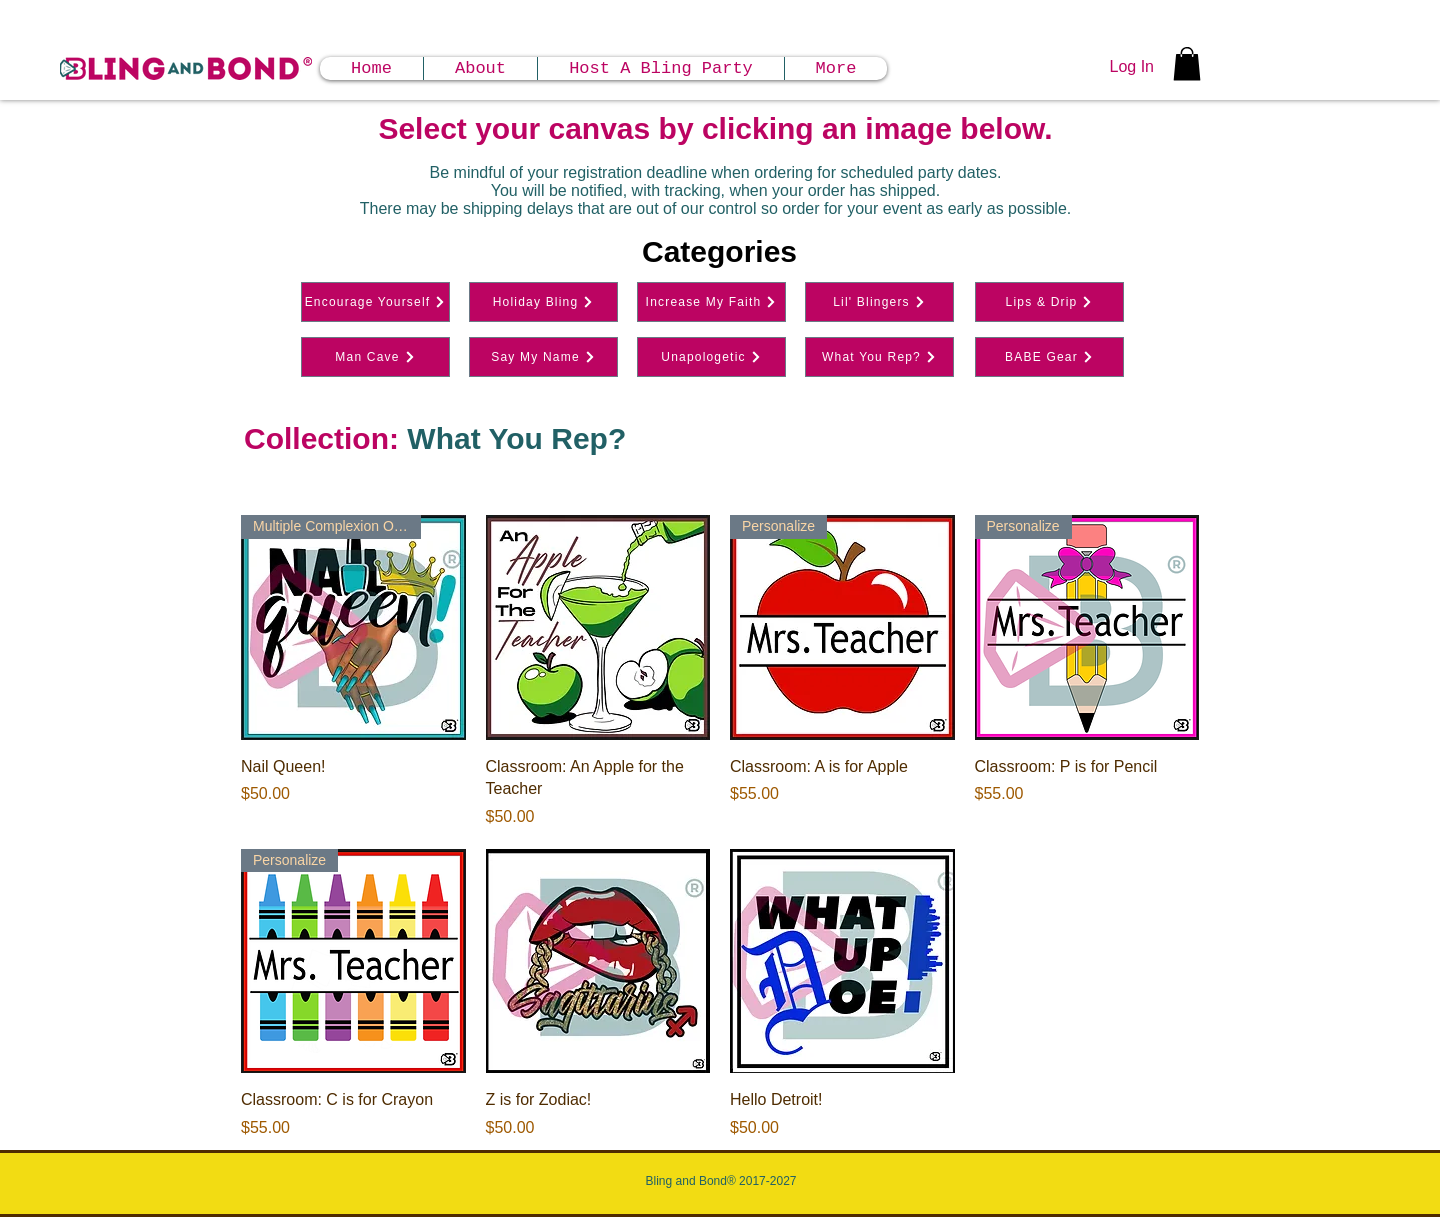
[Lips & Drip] (1049, 302)
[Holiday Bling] (543, 302)
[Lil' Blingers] (879, 302)
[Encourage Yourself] (375, 302)
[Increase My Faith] (711, 302)
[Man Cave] (375, 357)
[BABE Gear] (1049, 357)
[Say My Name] (543, 357)
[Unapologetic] (711, 357)
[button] (1187, 63)
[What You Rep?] (879, 357)
